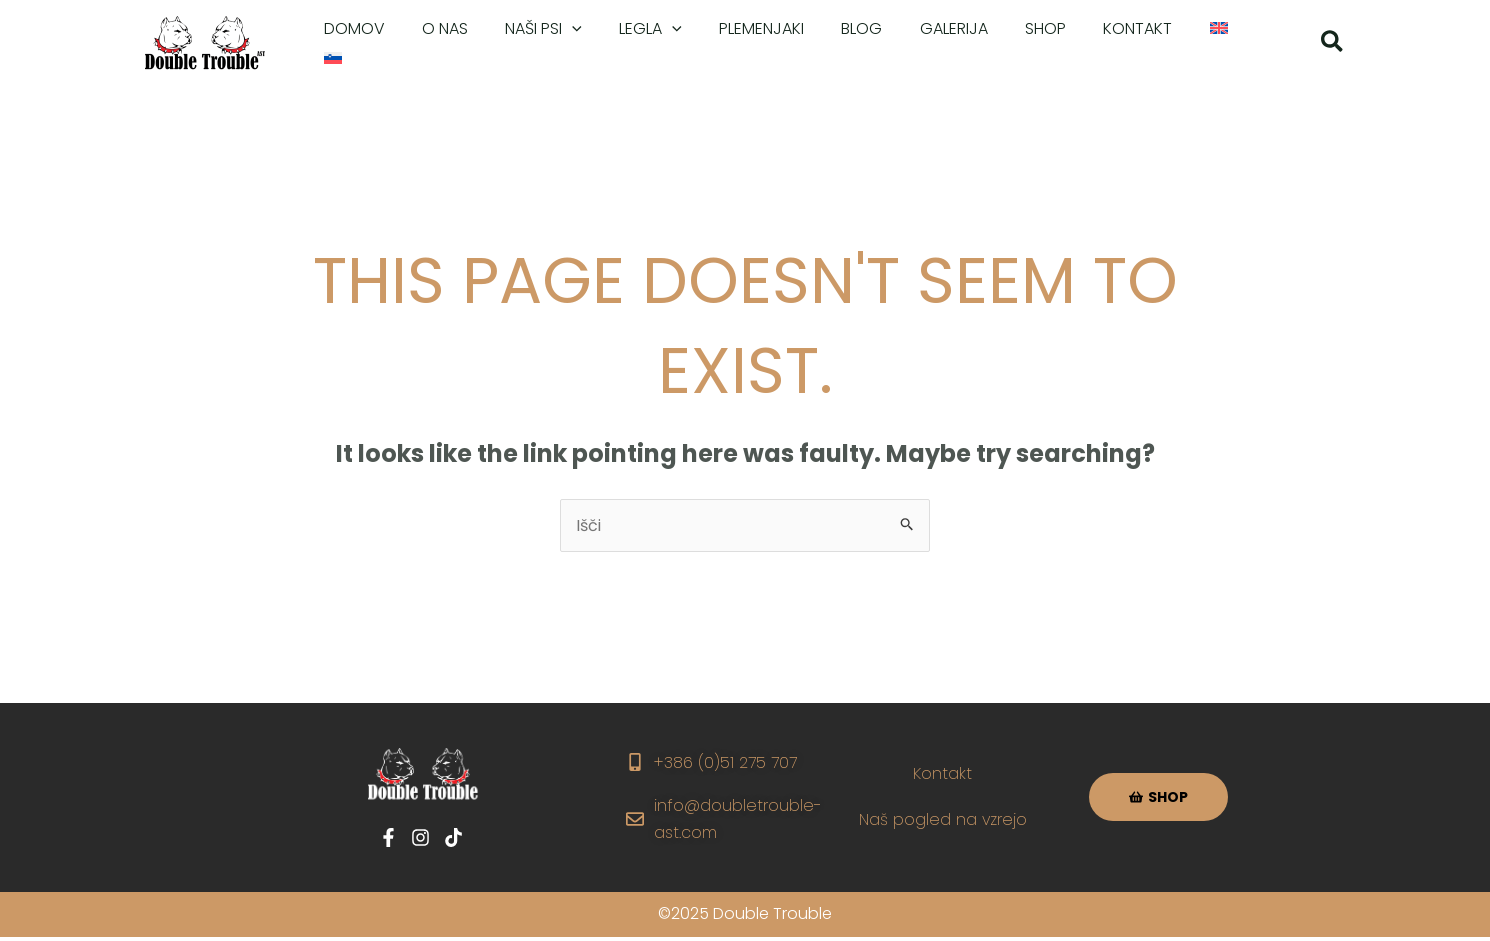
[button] (1333, 44)
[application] (559, 44)
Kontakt (943, 773)
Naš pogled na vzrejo (943, 819)
